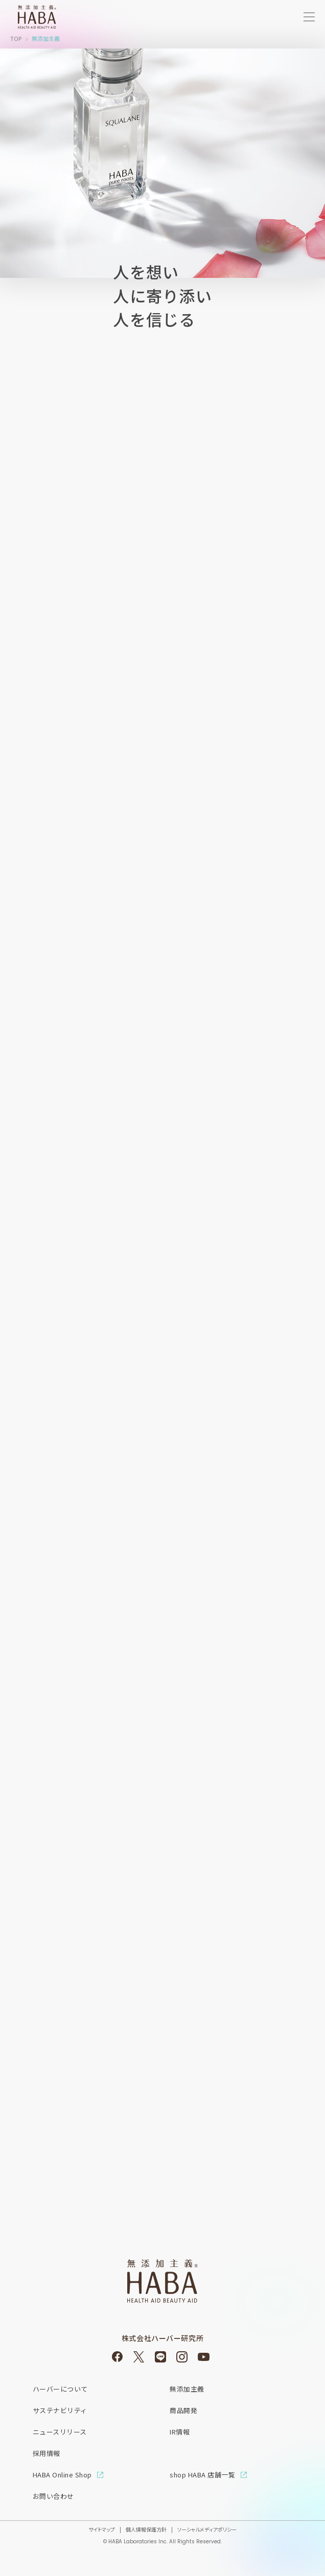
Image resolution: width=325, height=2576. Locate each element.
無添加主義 (187, 2389)
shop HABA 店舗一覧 (202, 2474)
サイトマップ (101, 2529)
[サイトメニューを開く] (309, 17)
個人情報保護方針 (146, 2529)
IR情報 (180, 2432)
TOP (15, 38)
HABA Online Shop (62, 2474)
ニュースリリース (60, 2432)
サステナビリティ (60, 2410)
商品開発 (183, 2410)
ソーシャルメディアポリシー (207, 2529)
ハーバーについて (60, 2389)
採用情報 (46, 2453)
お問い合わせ (53, 2496)
